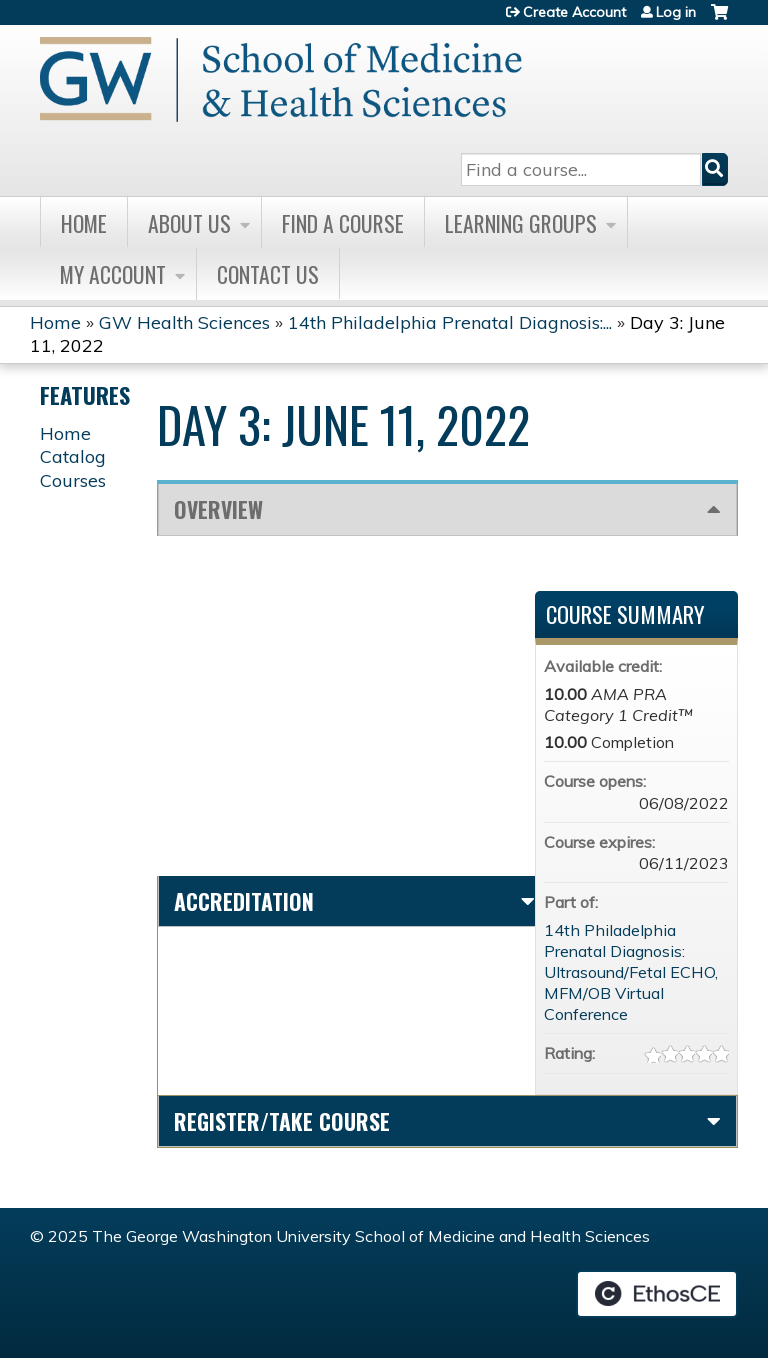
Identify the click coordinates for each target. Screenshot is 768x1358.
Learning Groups (521, 223)
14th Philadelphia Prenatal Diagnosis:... (450, 322)
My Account (113, 274)
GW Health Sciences (184, 322)
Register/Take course (282, 1121)
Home (84, 223)
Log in (676, 12)
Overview (218, 509)
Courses (73, 480)
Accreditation (244, 901)
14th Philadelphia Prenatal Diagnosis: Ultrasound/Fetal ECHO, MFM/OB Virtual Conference (631, 972)
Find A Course (343, 223)
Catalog (73, 456)
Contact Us (268, 274)
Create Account (574, 12)
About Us (189, 223)
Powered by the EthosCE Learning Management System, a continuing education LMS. (657, 1294)
